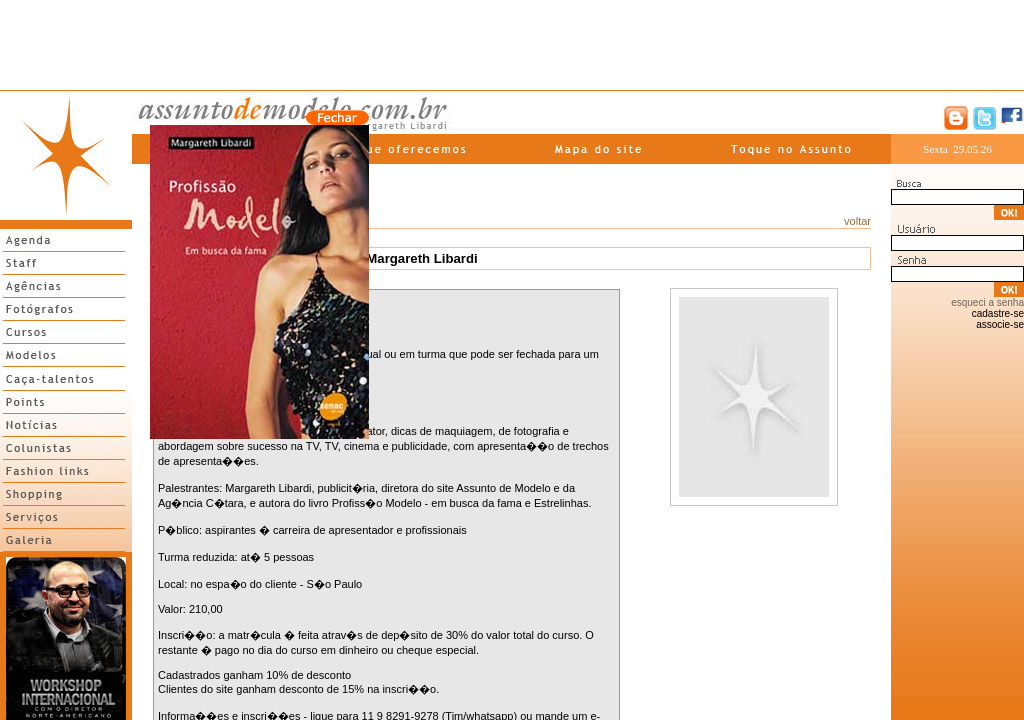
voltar (857, 221)
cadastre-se (998, 313)
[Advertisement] (512, 45)
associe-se (1000, 324)
